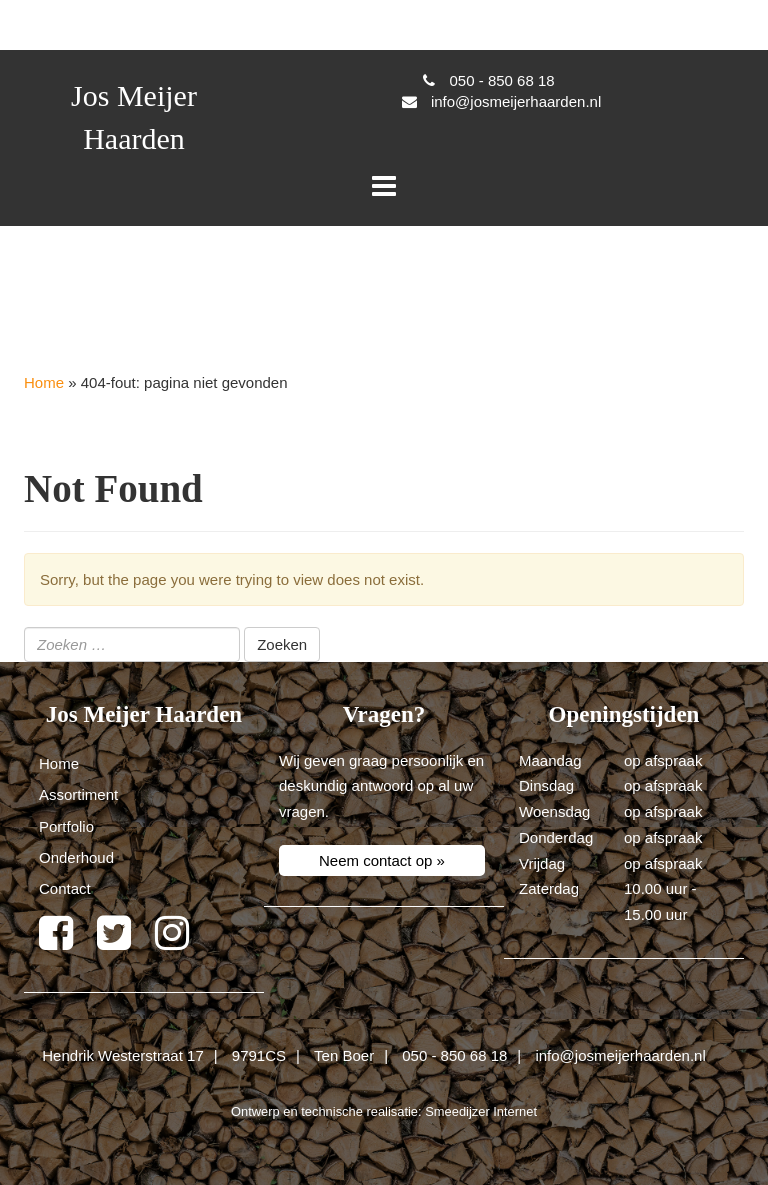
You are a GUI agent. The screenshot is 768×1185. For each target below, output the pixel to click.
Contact (65, 888)
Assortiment (78, 794)
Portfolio (66, 826)
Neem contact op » (382, 860)
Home (44, 382)
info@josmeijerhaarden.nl (620, 1055)
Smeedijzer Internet (481, 1111)
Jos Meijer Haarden (134, 117)
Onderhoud (76, 857)
